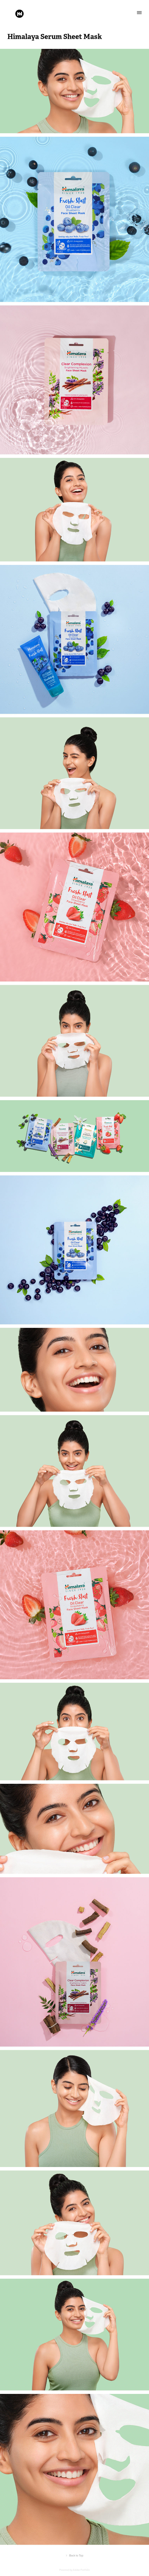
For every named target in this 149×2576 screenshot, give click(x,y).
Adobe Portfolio (81, 2570)
